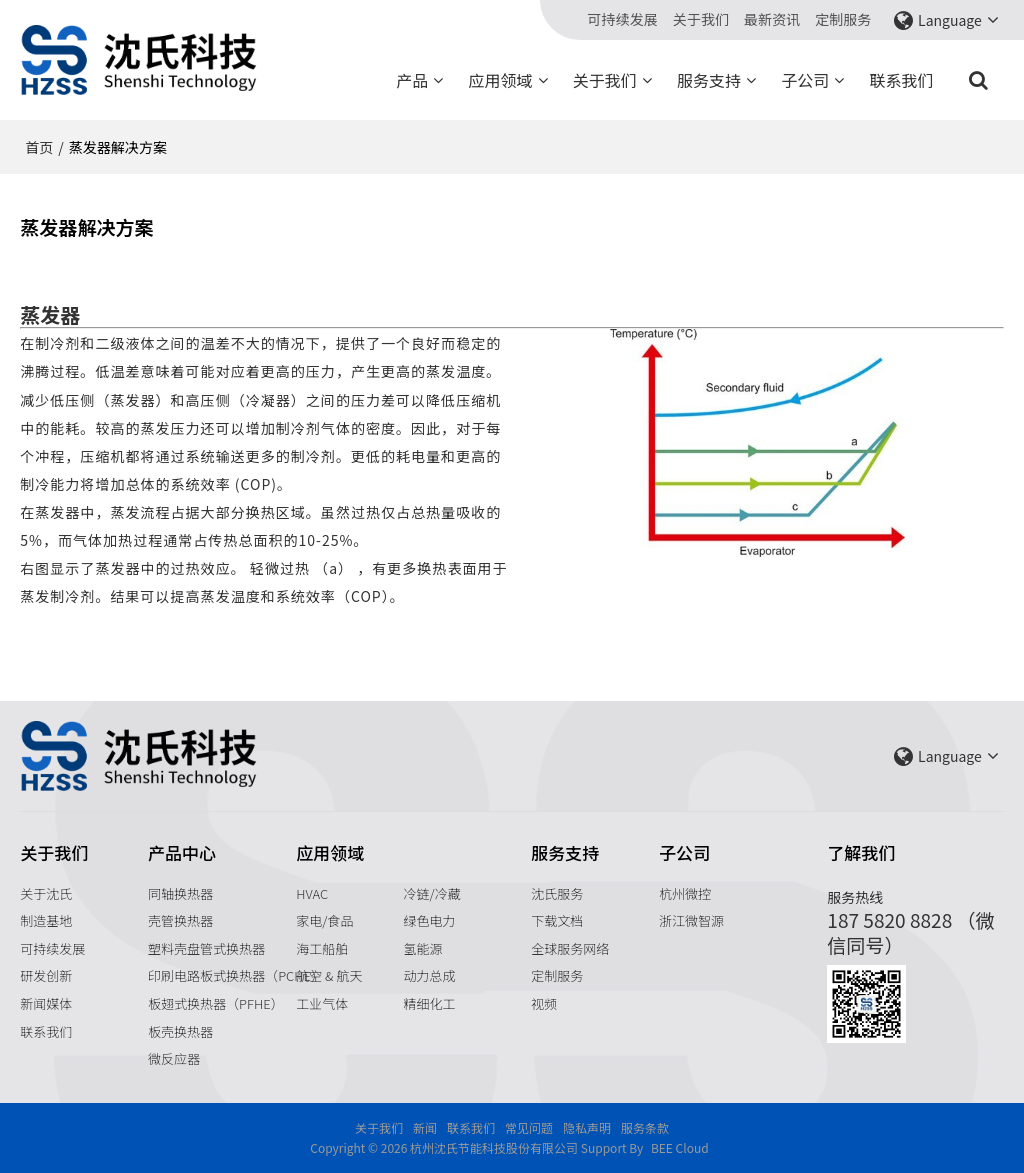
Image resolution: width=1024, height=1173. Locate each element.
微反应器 (174, 1058)
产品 (412, 80)
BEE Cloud (680, 1147)
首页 (39, 147)
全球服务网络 (570, 948)
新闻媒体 (46, 1003)
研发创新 (46, 975)
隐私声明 (587, 1127)
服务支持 (709, 80)
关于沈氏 (46, 893)
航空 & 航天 (329, 975)
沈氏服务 (557, 893)
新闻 (425, 1127)
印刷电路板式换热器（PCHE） (236, 975)
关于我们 (701, 20)
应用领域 (501, 80)
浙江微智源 (691, 920)
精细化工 (429, 1003)
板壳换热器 (180, 1031)
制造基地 (46, 920)
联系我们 (902, 80)
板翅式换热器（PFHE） (216, 1003)
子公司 (805, 80)
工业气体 (322, 1003)
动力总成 (429, 975)
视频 (544, 1003)
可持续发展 (623, 20)
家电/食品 (324, 920)
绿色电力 (429, 920)
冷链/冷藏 (431, 893)
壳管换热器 (180, 920)
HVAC (312, 893)
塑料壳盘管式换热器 (206, 948)
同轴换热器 (180, 893)
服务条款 (645, 1127)
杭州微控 (685, 893)
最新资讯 (772, 20)
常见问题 (529, 1127)
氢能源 (422, 948)
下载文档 (557, 920)
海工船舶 (322, 948)
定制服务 (843, 20)
